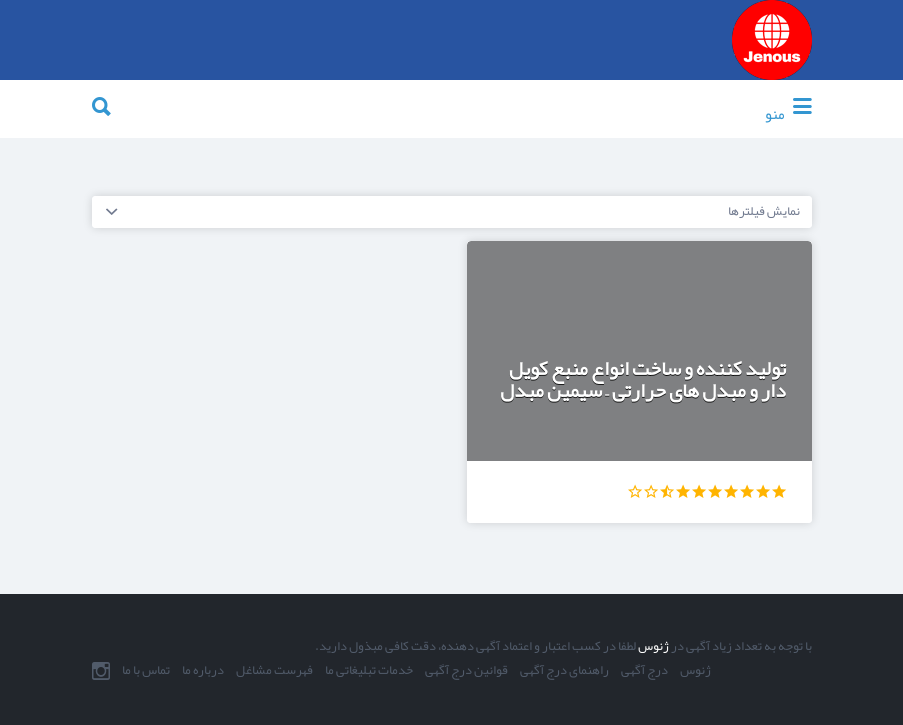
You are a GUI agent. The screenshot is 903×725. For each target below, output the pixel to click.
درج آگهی (644, 671)
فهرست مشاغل (274, 671)
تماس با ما (146, 671)
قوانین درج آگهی (466, 671)
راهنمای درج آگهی (564, 671)
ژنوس (652, 646)
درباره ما (203, 671)
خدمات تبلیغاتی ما (369, 671)
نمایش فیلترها (764, 211)
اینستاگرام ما (101, 671)
